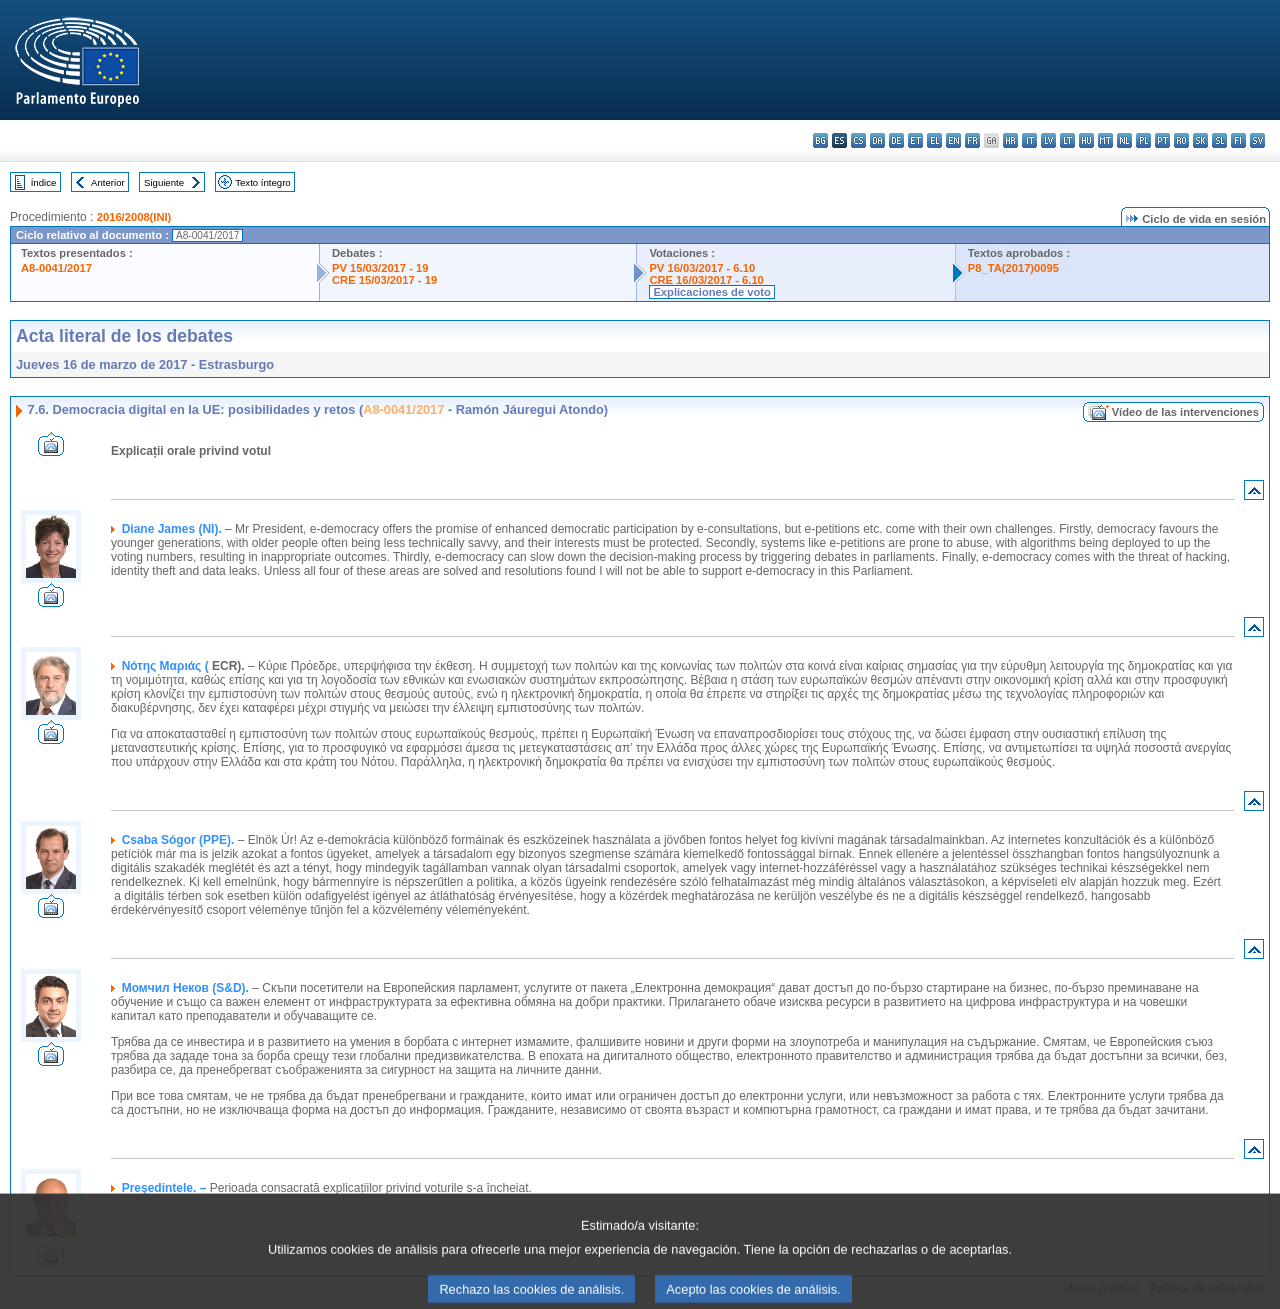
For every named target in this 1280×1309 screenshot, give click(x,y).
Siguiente (164, 182)
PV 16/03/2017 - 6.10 (702, 268)
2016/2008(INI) (134, 217)
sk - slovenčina (1200, 140)
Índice (44, 182)
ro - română (1181, 140)
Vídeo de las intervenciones (1185, 412)
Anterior (108, 182)
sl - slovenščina (1219, 140)
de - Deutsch (896, 140)
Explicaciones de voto (712, 292)
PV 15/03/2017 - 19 (380, 268)
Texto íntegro (262, 182)
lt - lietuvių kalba (1067, 140)
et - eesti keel (915, 140)
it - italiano (1029, 140)
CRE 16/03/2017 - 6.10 (706, 280)
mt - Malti (1105, 140)
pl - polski (1143, 140)
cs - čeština (858, 140)
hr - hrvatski (1010, 140)
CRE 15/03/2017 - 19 (384, 280)
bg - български (820, 140)
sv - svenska (1257, 140)
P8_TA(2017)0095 (1013, 268)
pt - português (1162, 140)
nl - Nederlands (1124, 140)
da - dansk (877, 140)
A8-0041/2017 (56, 268)
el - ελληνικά (934, 140)
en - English (953, 140)
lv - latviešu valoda (1048, 140)
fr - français (972, 140)
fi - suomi (1238, 140)
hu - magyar (1086, 140)
